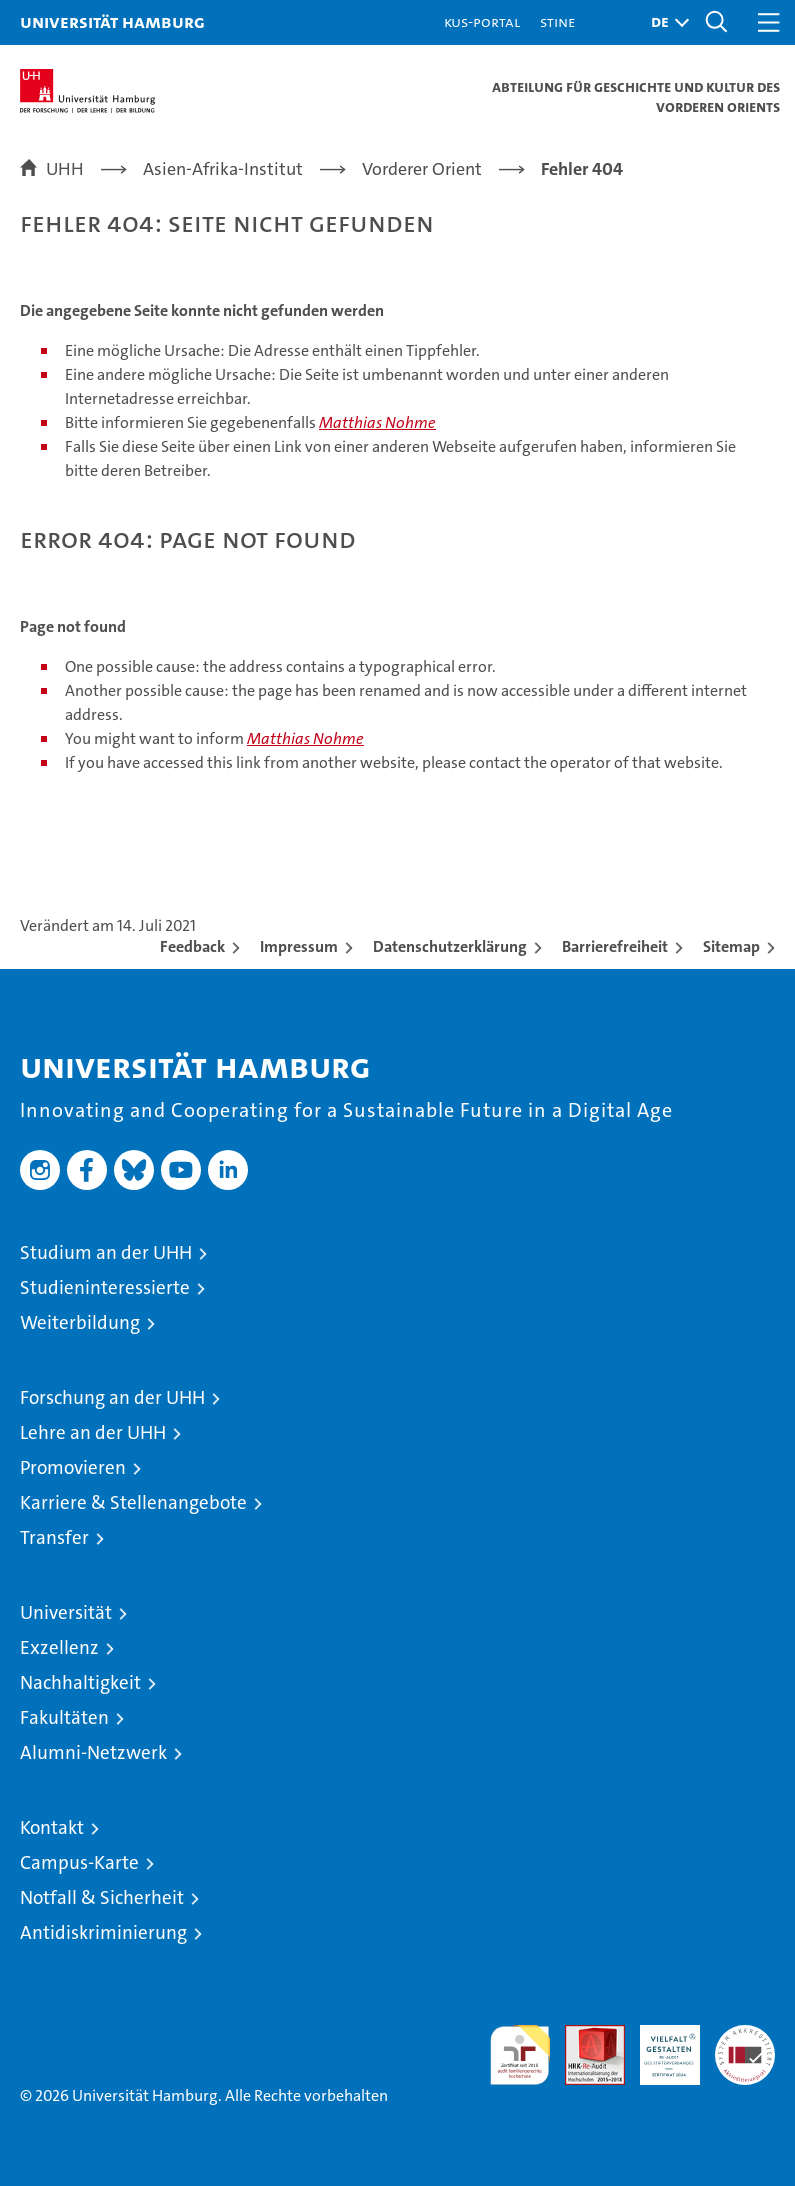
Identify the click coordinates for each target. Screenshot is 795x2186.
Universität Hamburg (112, 21)
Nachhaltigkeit (80, 1682)
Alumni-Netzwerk (93, 1752)
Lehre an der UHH (93, 1432)
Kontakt (52, 1827)
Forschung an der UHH (112, 1397)
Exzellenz (59, 1647)
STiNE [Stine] (557, 21)
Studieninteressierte (105, 1287)
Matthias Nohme (377, 422)
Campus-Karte (79, 1862)
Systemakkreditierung (745, 2035)
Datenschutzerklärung (450, 946)
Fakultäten (64, 1717)
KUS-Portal (482, 21)
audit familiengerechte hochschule (520, 2055)
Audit (584, 2035)
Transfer (54, 1537)
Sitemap (731, 946)
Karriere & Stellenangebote (133, 1502)
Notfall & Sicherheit (102, 1897)
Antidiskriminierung (103, 1932)
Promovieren (73, 1467)
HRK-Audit (659, 2046)
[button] (665, 22)
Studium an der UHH (106, 1252)
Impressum (299, 946)
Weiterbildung (80, 1322)
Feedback (192, 946)
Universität (66, 1612)
